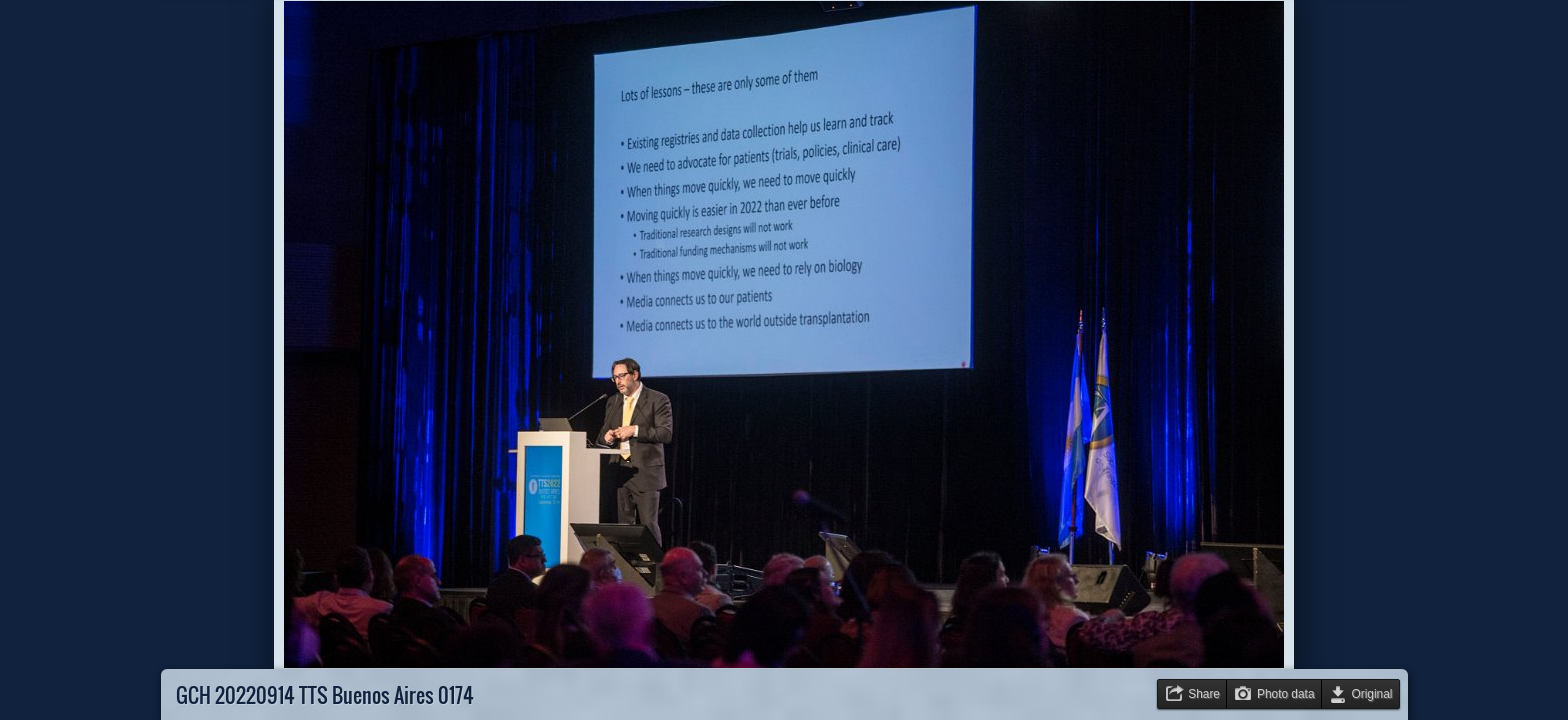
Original (1372, 694)
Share (1204, 694)
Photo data (1286, 694)
